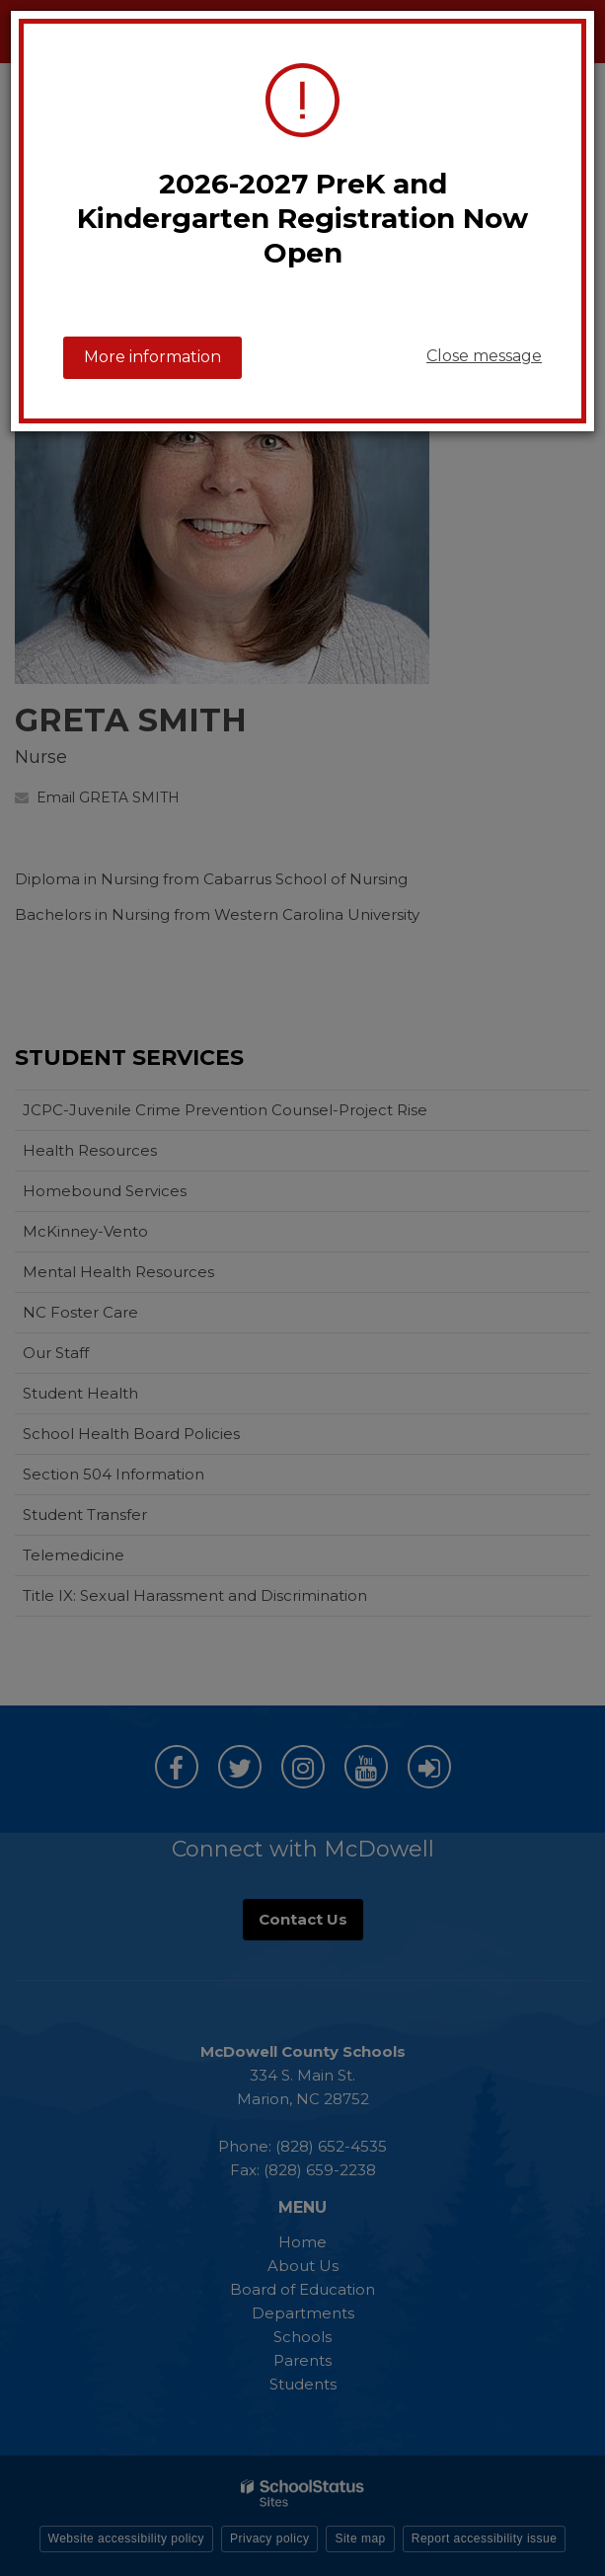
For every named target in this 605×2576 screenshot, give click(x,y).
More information (152, 356)
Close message (484, 355)
